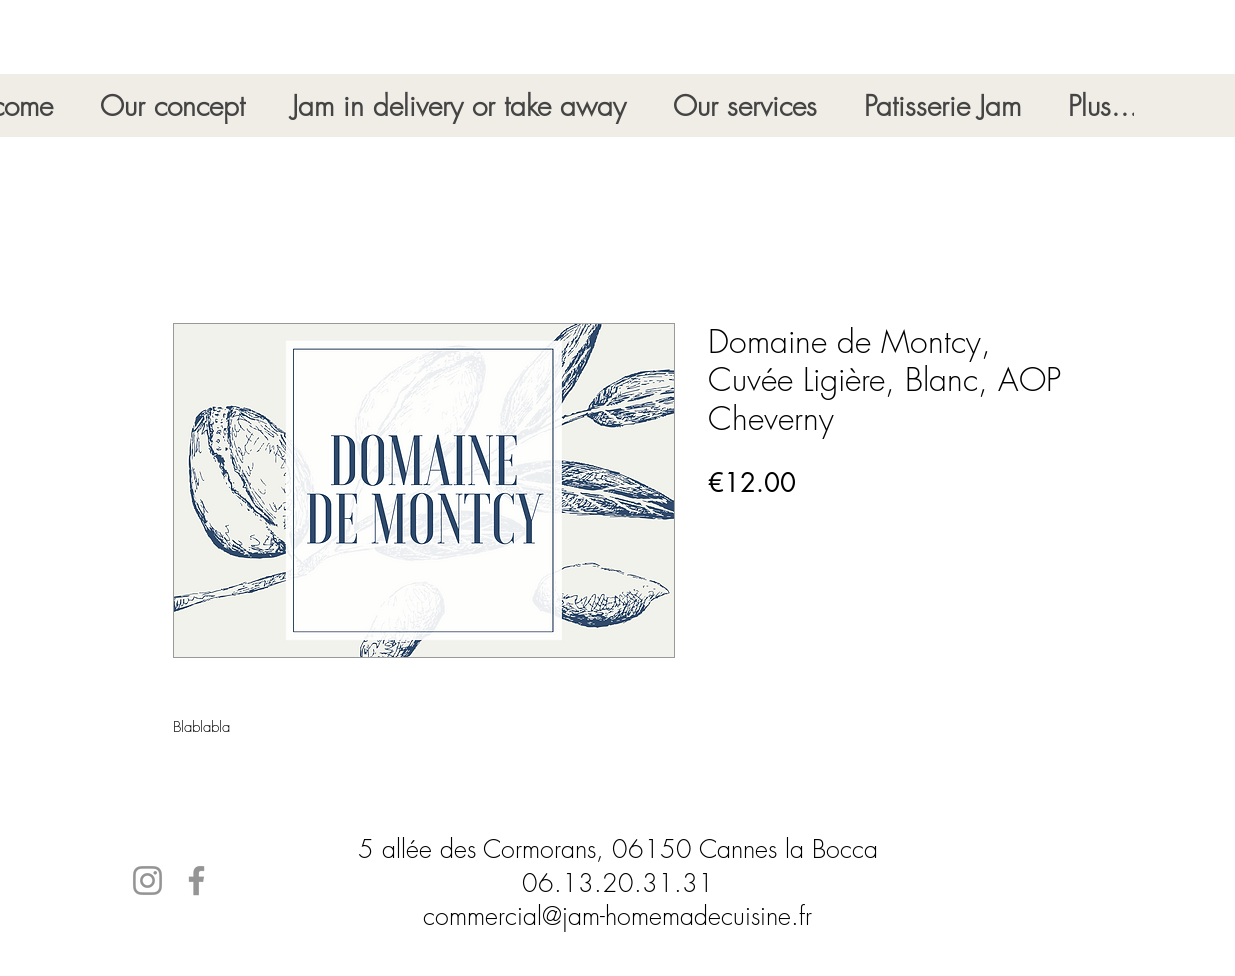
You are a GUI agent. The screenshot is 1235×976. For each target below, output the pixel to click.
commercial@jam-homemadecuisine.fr (617, 916)
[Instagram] (147, 880)
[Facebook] (196, 880)
